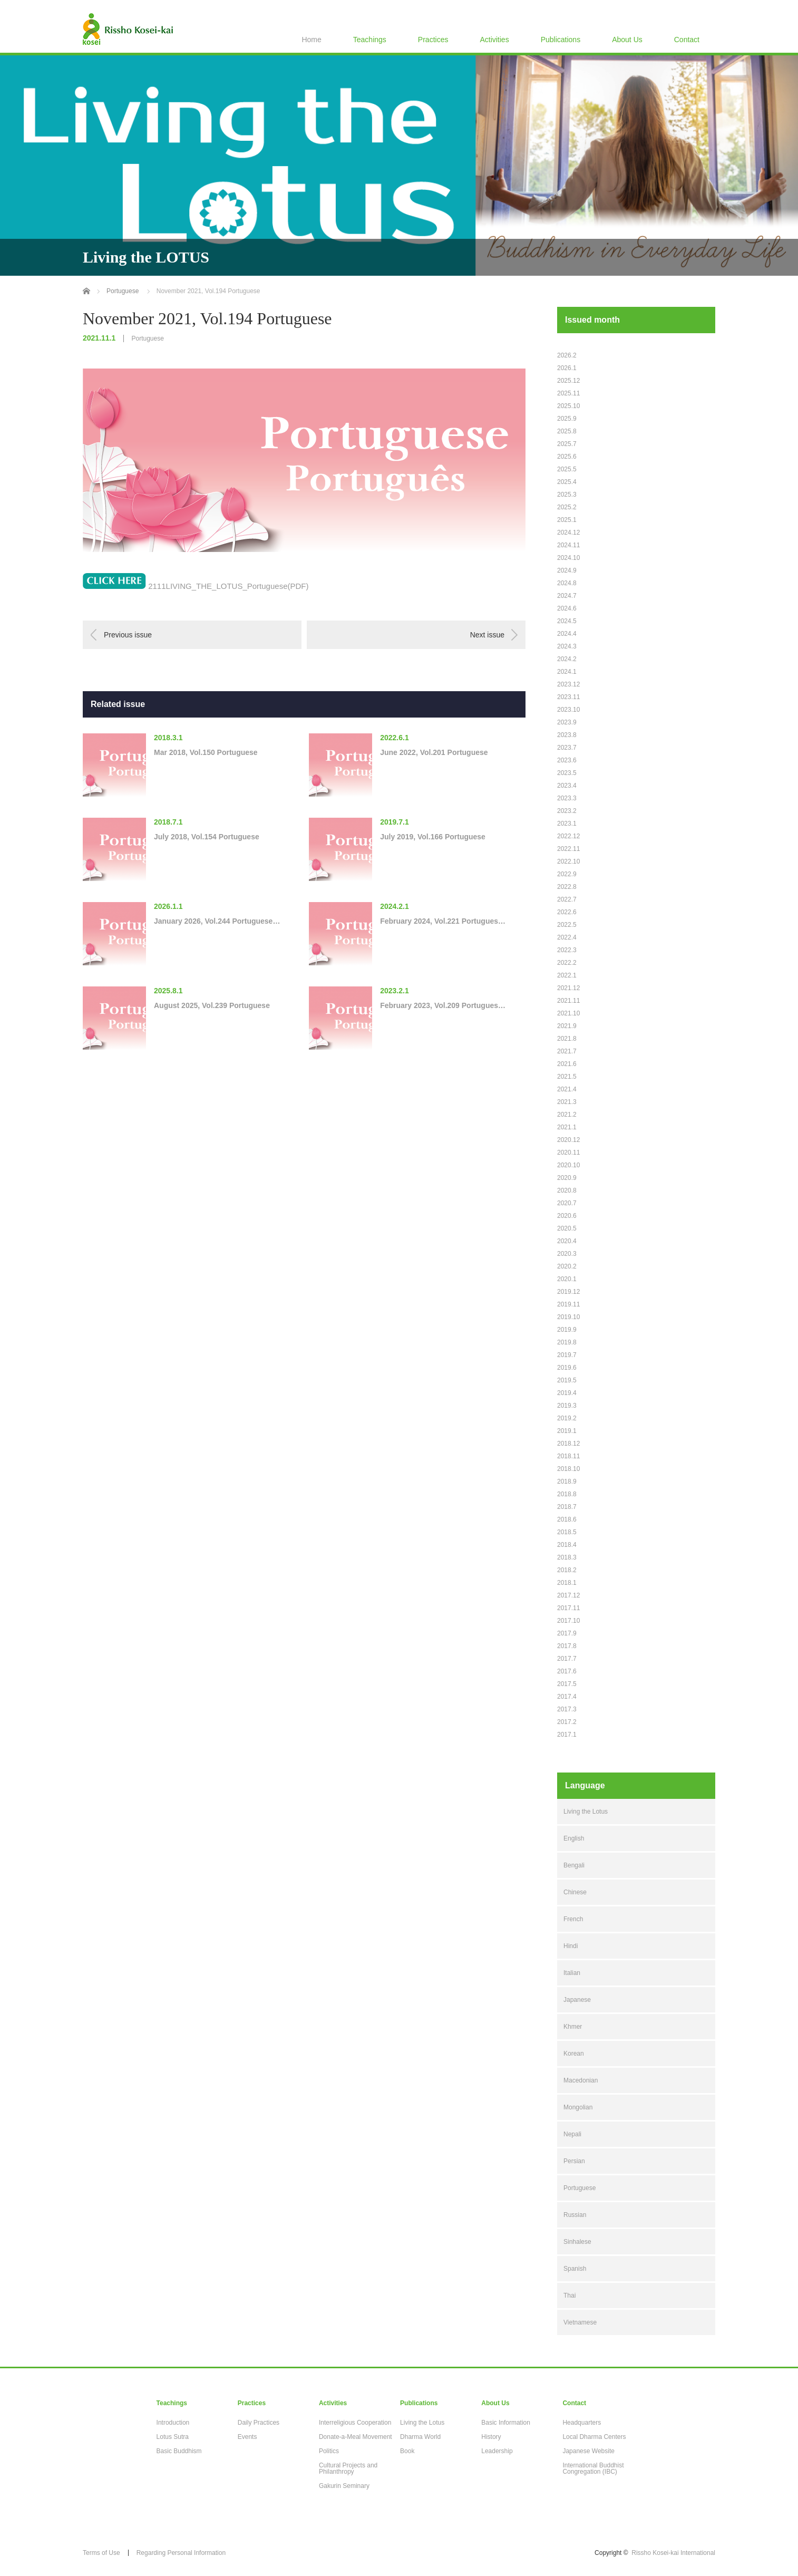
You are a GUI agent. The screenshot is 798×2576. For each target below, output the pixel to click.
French (573, 1919)
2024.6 (567, 608)
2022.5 (567, 924)
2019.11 (568, 1304)
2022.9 (567, 874)
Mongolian (577, 2107)
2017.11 (568, 1608)
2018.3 (567, 1557)
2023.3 (567, 798)
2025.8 (567, 431)
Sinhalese (577, 2241)
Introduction (173, 2422)
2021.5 (567, 1076)
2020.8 (567, 1190)
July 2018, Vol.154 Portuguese (206, 836)
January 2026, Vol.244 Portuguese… (217, 921)
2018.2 (567, 1570)
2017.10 (568, 1620)
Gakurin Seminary (344, 2486)
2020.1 (567, 1279)
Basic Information (505, 2422)
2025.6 (567, 456)
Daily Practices (258, 2422)
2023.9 (567, 722)
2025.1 (567, 520)
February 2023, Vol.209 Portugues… (442, 1005)
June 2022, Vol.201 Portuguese (434, 752)
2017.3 (567, 1709)
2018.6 (567, 1519)
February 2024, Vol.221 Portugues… (442, 921)
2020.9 (567, 1178)
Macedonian (580, 2080)
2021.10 (568, 1013)
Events (247, 2437)
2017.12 (568, 1595)
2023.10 (568, 709)
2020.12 (568, 1140)
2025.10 (568, 406)
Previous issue (128, 635)
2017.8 (567, 1646)
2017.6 (567, 1671)
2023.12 (568, 684)
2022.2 (567, 962)
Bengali (574, 1865)
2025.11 (568, 393)
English (573, 1838)
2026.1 (567, 368)
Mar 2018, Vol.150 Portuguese (206, 752)
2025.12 (568, 380)
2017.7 (567, 1658)
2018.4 (567, 1544)
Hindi (570, 1946)
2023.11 (568, 697)
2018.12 (568, 1443)
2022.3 (567, 950)
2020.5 (567, 1228)
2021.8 (567, 1038)
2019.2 (567, 1418)
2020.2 (567, 1266)
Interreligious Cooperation (355, 2422)
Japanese (577, 1999)
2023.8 (567, 735)
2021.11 (568, 1000)
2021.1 (567, 1127)
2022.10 (568, 861)
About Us (627, 39)
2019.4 (567, 1393)
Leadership (496, 2451)
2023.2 (567, 811)
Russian (574, 2215)
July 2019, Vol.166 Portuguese (432, 836)
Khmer (572, 2026)
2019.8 (567, 1342)
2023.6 (567, 760)
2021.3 (567, 1102)
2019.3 (567, 1405)
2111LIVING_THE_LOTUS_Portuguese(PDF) (228, 586)
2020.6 (567, 1215)
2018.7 (567, 1506)
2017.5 (567, 1684)
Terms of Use (101, 2553)
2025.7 (567, 444)
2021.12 (568, 988)
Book (407, 2451)
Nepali (572, 2134)
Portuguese (147, 338)
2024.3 (567, 646)
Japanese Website (588, 2451)
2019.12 (568, 1291)
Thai (569, 2295)
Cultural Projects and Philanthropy (348, 2468)
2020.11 (568, 1152)
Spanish (574, 2268)
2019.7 (567, 1355)
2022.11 (568, 849)
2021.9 (567, 1026)
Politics (329, 2451)
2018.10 (568, 1469)
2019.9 (567, 1329)
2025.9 (567, 418)
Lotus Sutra (173, 2437)
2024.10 (568, 557)
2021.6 (567, 1064)
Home (311, 39)
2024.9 (567, 570)
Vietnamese (580, 2322)
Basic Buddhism (179, 2451)
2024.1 (567, 671)
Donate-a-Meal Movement (355, 2437)
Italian (571, 1973)
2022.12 (568, 836)
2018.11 (568, 1456)
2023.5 (567, 773)
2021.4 (567, 1089)
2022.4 (567, 937)
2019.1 (567, 1431)
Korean (573, 2053)
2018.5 (567, 1532)
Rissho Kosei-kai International (673, 2552)
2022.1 (567, 975)
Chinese (575, 1892)
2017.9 (567, 1633)
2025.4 (567, 482)
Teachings (369, 39)
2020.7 (567, 1203)
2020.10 (568, 1165)
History (491, 2437)
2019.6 (567, 1367)
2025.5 (567, 469)
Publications (561, 39)
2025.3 (567, 494)
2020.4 (567, 1241)
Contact (686, 39)
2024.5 (567, 621)
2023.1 (567, 823)
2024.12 (568, 532)
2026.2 (567, 355)
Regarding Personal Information (181, 2553)
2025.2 (567, 507)
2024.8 (567, 583)
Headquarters (581, 2422)
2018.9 (567, 1481)
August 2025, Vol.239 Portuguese (212, 1005)
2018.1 (567, 1582)
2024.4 (567, 633)
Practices (433, 39)
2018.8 (567, 1494)
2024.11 (568, 545)
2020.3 (567, 1253)
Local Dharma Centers (594, 2437)
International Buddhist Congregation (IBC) (593, 2468)
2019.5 (567, 1380)
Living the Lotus (585, 1811)
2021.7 (567, 1051)
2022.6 (567, 912)
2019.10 (568, 1317)
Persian (574, 2161)
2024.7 (567, 595)
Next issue (487, 635)
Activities (494, 39)
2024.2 (567, 659)
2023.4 (567, 785)
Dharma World (420, 2437)
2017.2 (567, 1722)
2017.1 (567, 1734)
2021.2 (567, 1114)
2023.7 (567, 747)
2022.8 (567, 886)
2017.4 (567, 1696)
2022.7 (567, 899)
